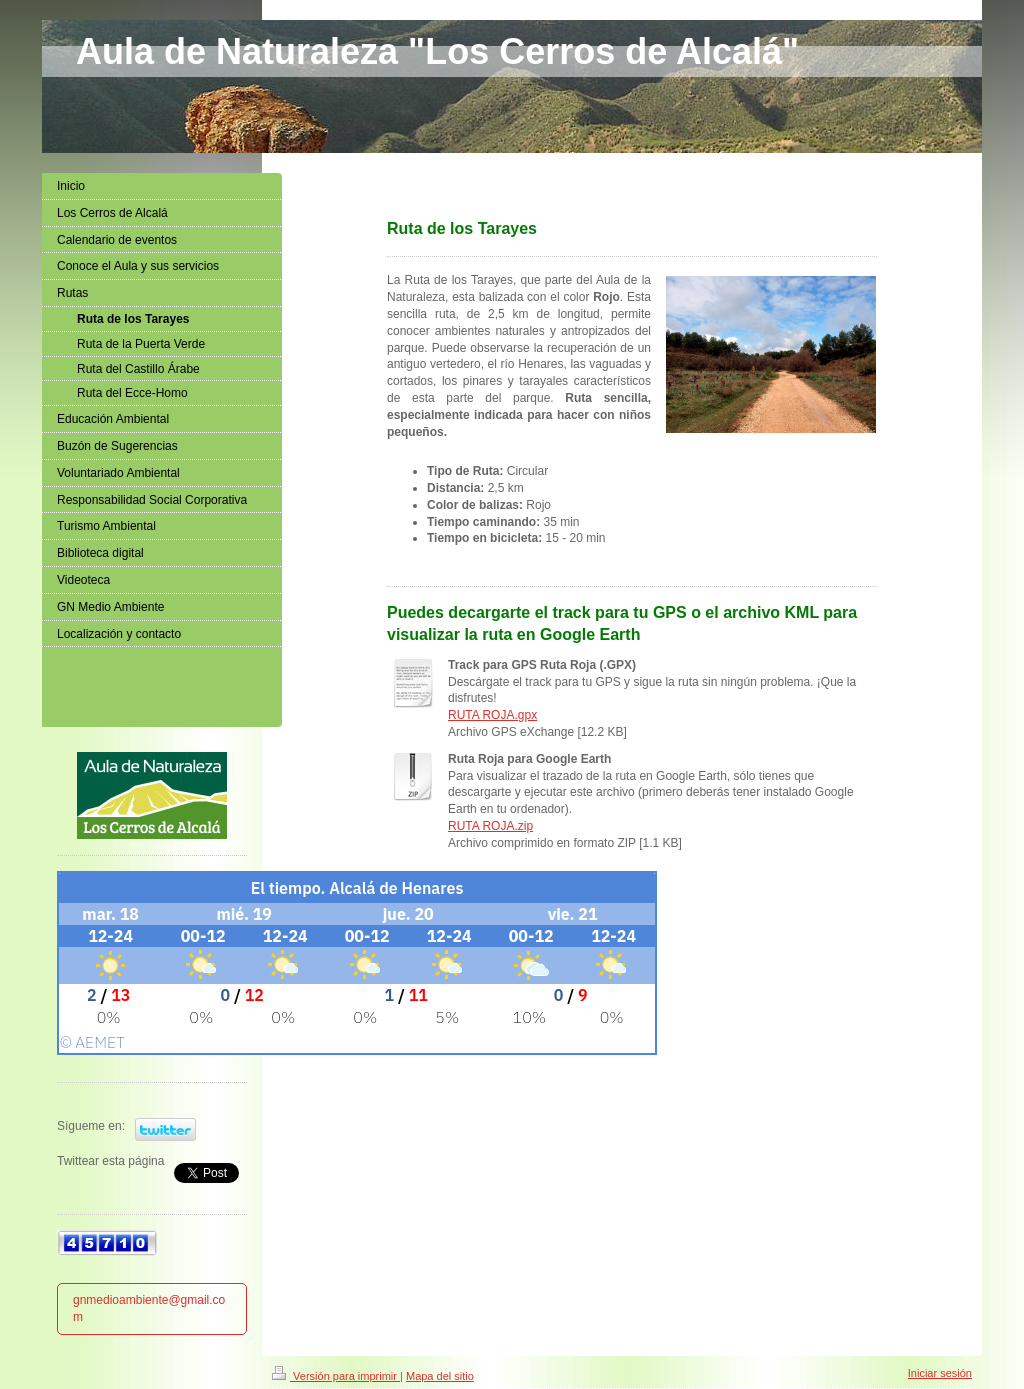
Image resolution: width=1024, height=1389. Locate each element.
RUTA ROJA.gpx (492, 715)
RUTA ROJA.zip (490, 826)
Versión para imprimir (336, 1376)
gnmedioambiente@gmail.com (149, 1308)
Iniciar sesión (940, 1373)
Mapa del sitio (440, 1376)
